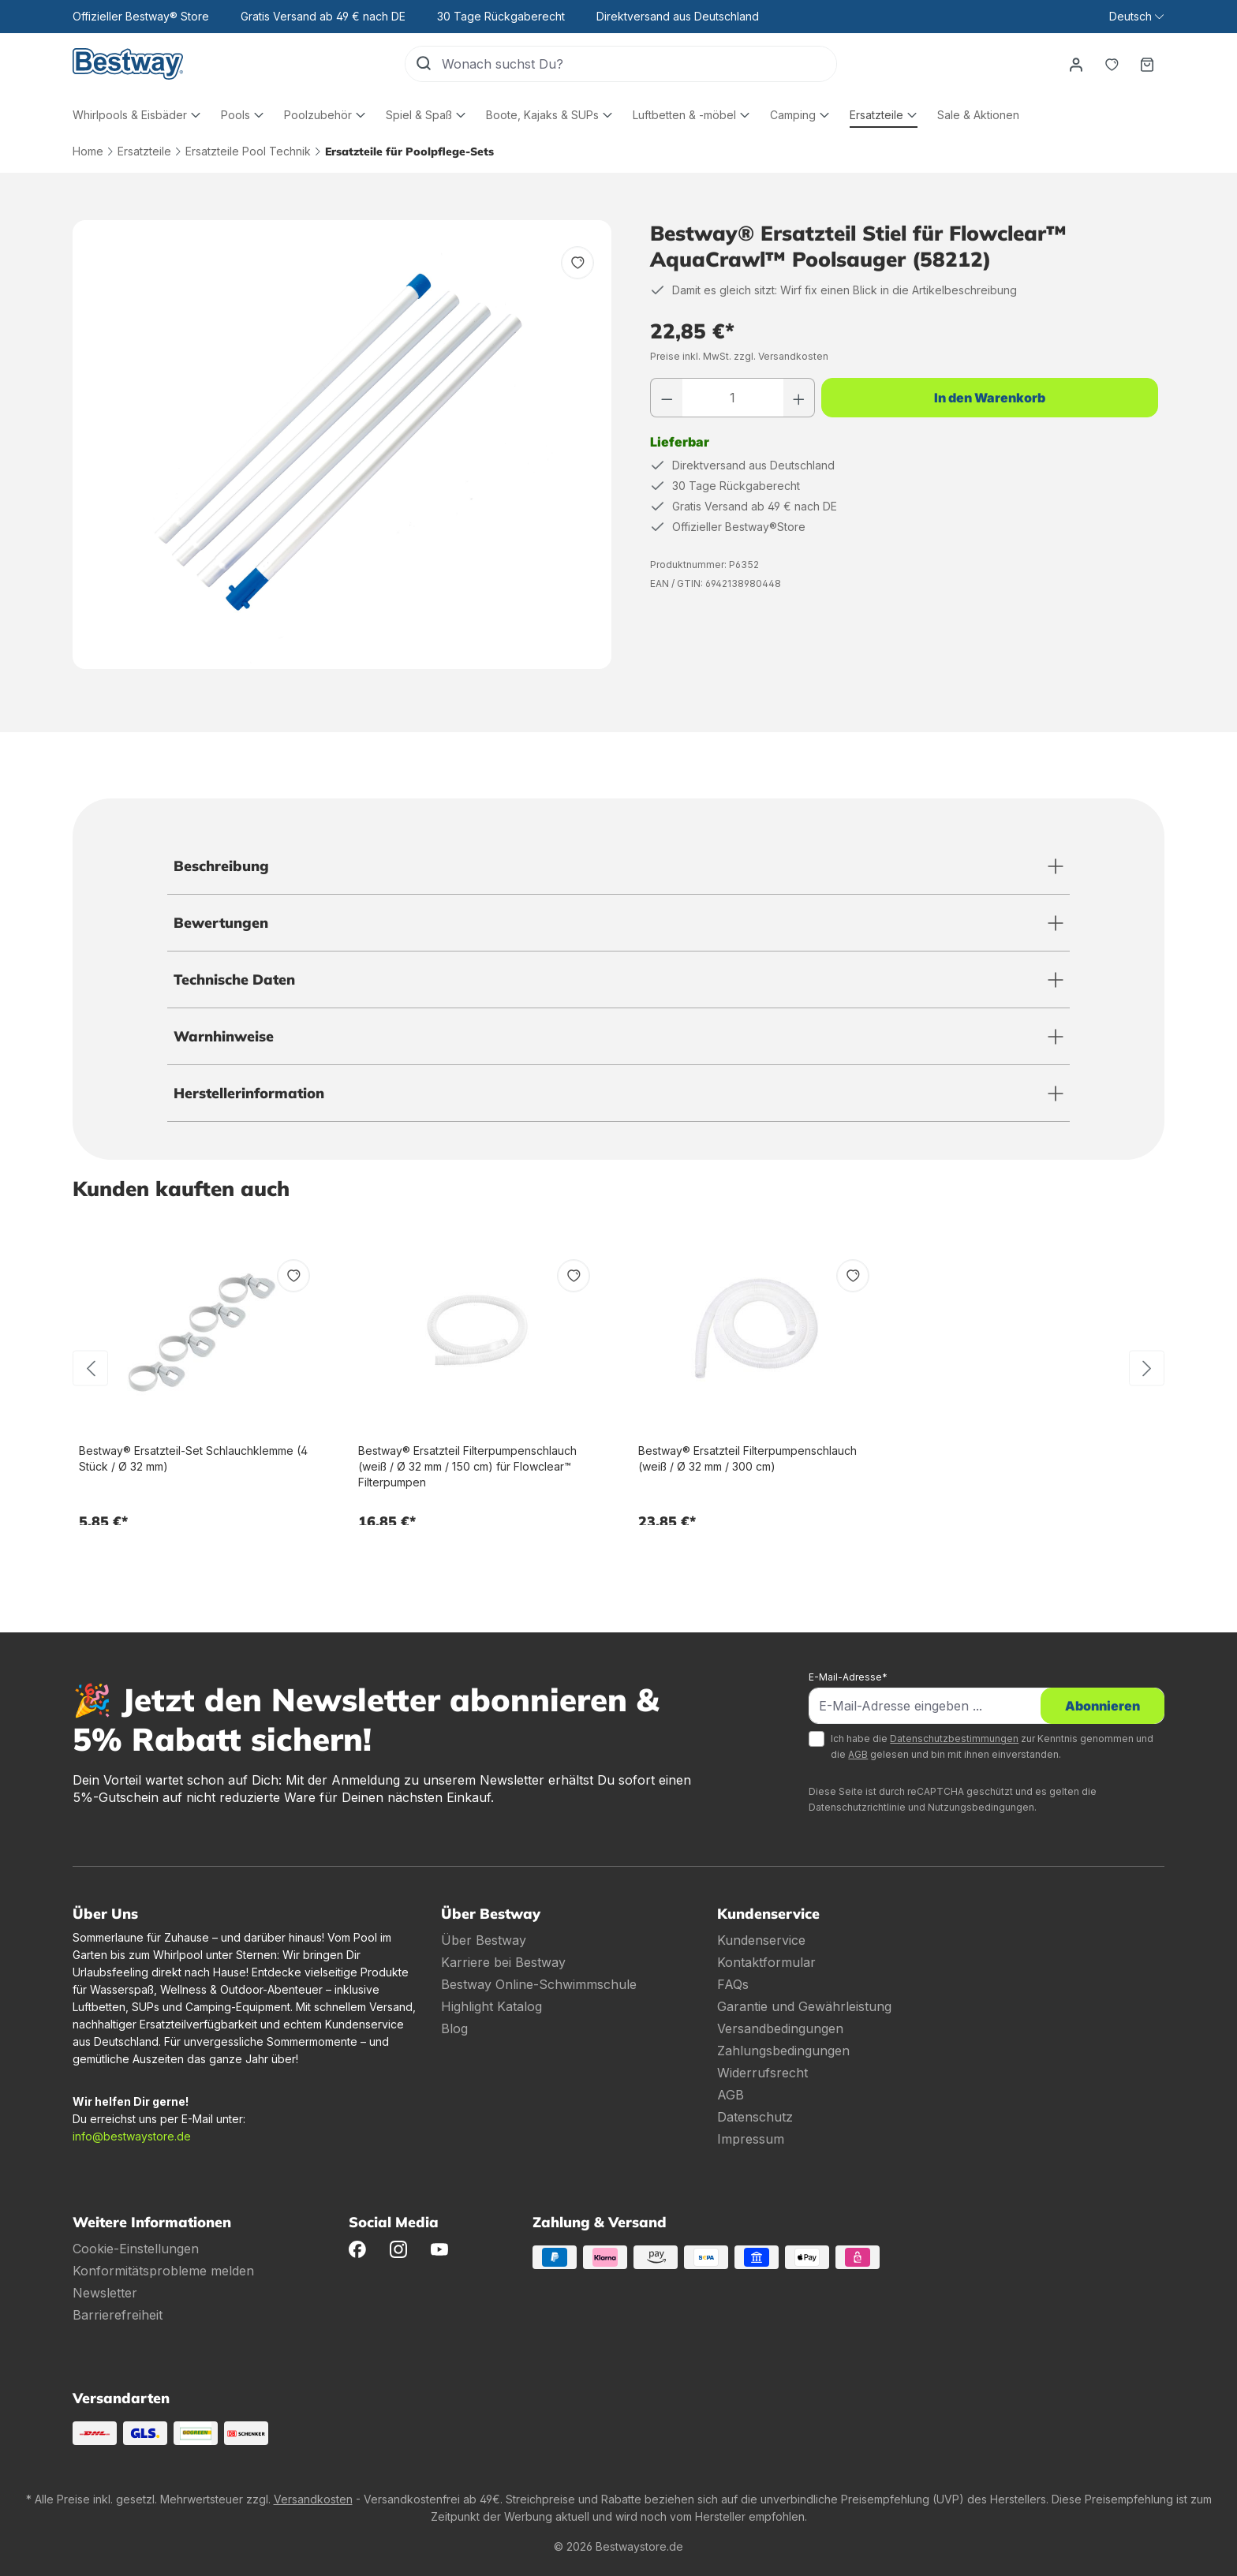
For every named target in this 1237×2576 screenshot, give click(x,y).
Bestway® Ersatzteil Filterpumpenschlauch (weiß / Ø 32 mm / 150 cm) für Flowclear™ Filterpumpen (467, 1466)
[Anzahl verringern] (666, 397)
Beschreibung (221, 866)
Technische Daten (234, 979)
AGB (858, 1754)
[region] (342, 444)
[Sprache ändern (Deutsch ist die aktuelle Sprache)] (1136, 16)
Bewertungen (221, 923)
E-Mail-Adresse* (848, 1677)
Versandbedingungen (780, 2028)
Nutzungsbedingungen (981, 1807)
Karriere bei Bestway (503, 1962)
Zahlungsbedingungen (783, 2050)
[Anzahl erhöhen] (799, 397)
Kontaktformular (766, 1962)
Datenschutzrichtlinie (857, 1807)
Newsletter (105, 2293)
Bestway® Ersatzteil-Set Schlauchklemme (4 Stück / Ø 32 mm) (193, 1458)
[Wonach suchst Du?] (637, 64)
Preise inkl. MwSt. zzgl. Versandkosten (739, 356)
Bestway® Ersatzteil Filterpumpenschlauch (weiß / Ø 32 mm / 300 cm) (747, 1458)
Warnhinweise (224, 1036)
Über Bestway (483, 1940)
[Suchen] (422, 64)
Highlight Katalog (491, 2006)
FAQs (733, 1984)
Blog (454, 2028)
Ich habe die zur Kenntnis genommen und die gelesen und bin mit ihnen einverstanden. (992, 1746)
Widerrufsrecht (762, 2073)
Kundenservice (761, 1940)
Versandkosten (313, 2499)
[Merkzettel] (1110, 64)
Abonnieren (1102, 1706)
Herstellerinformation (249, 1093)
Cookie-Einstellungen (136, 2248)
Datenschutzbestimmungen (954, 1738)
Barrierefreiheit (118, 2315)
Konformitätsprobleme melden (163, 2271)
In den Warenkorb (989, 398)
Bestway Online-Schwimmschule (539, 1984)
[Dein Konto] (1074, 64)
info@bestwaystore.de (132, 2136)
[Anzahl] (732, 397)
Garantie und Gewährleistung (804, 2006)
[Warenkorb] (1146, 64)
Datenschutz (755, 2117)
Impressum (750, 2139)
